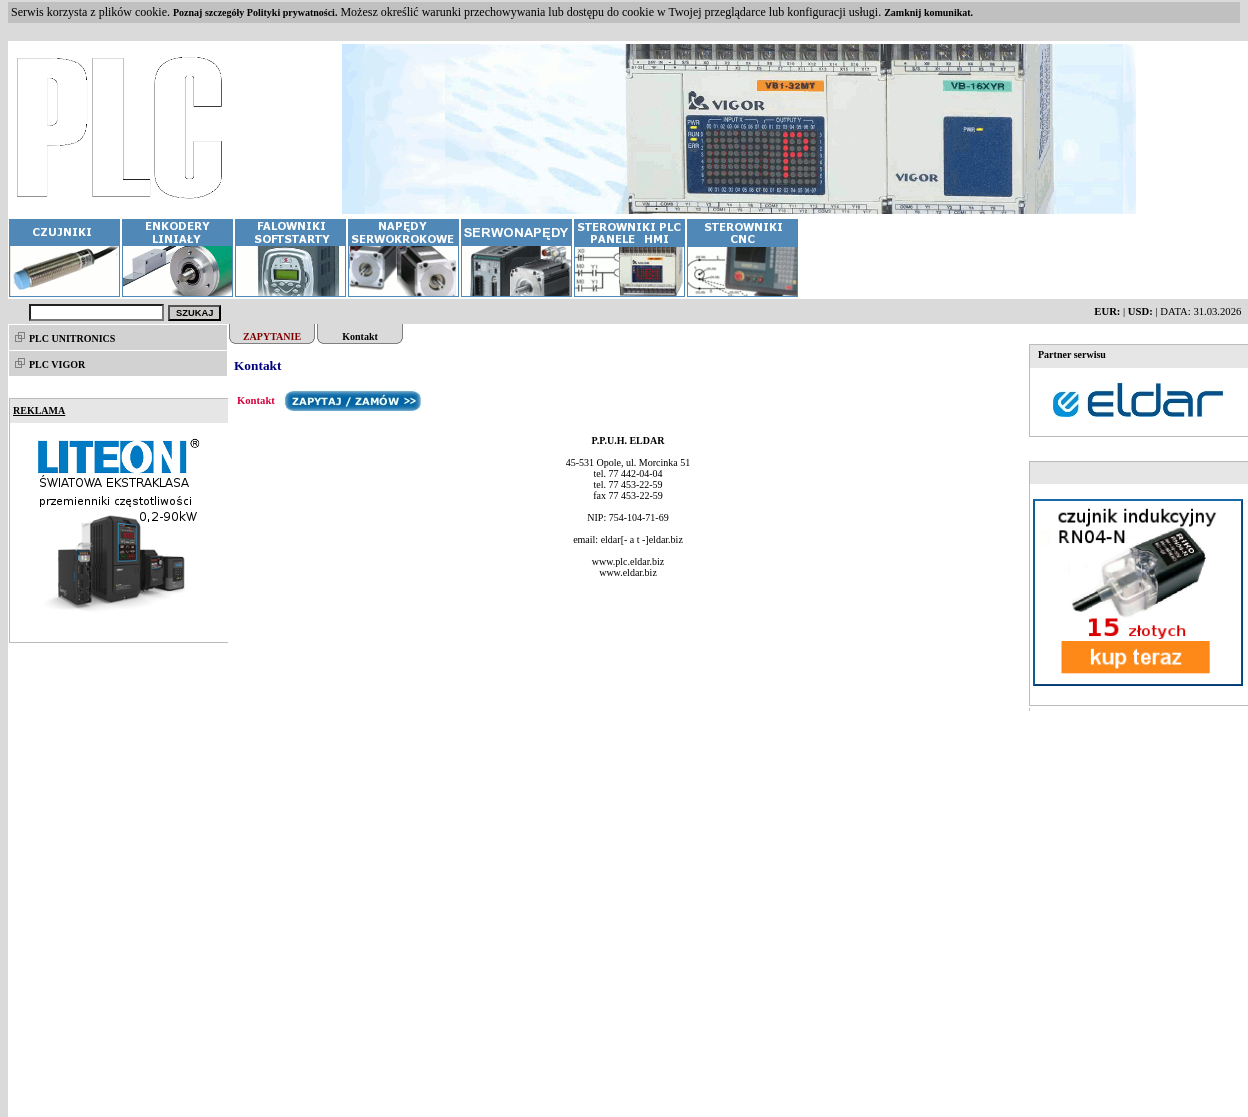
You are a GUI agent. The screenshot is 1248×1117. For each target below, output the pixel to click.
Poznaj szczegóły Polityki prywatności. (255, 12)
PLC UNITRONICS (72, 338)
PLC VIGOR (57, 364)
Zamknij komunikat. (928, 12)
